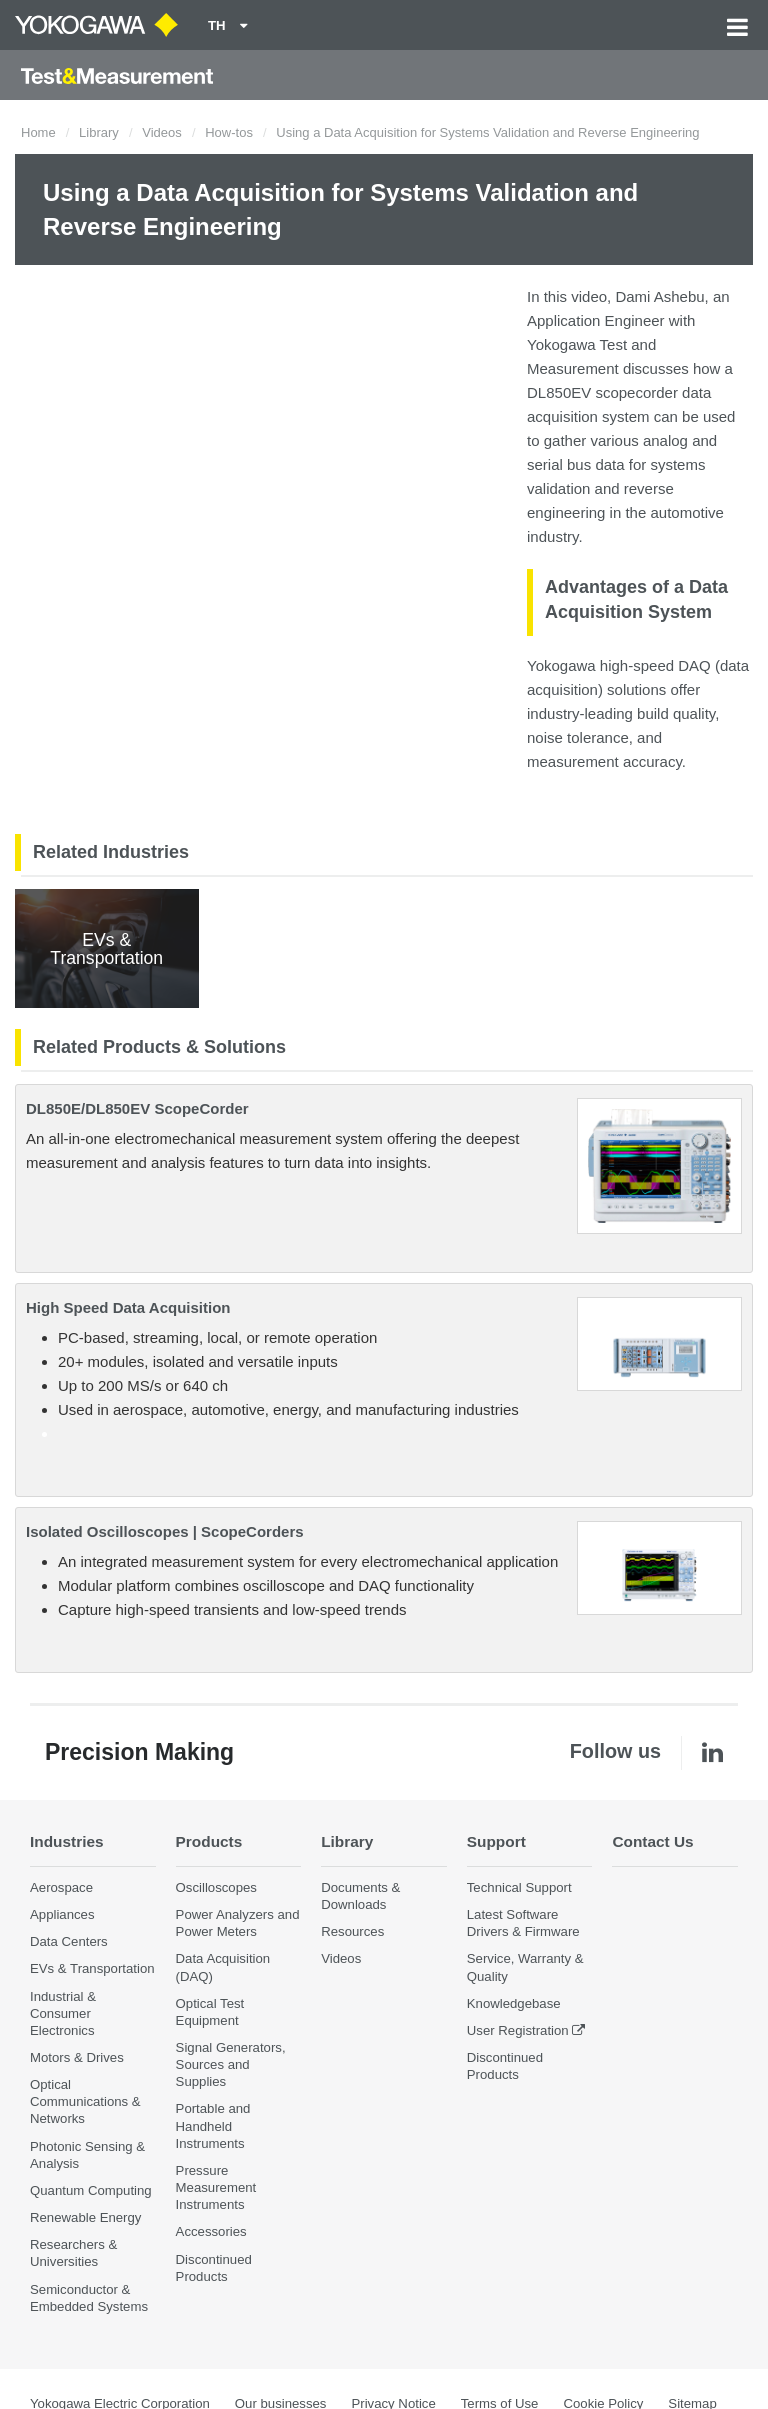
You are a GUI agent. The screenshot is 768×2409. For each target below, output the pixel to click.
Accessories (211, 2231)
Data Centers (69, 1941)
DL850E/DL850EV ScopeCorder (137, 1108)
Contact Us (652, 1841)
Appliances (62, 1914)
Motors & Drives (77, 2057)
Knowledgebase (514, 2003)
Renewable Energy (85, 2217)
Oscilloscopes (216, 1887)
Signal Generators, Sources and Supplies (231, 2064)
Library (99, 132)
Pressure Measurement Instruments (216, 2187)
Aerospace (61, 1887)
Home (38, 132)
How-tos (229, 132)
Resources (352, 1931)
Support (496, 1841)
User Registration (518, 2030)
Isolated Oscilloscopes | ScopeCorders (165, 1531)
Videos (162, 132)
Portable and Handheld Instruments (213, 2125)
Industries (67, 1841)
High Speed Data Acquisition (128, 1307)
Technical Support (519, 1887)
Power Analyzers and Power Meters (238, 1923)
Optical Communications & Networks (85, 2101)
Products (209, 1841)
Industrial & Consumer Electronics (63, 2013)
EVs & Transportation (92, 1968)
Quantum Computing (91, 2190)
